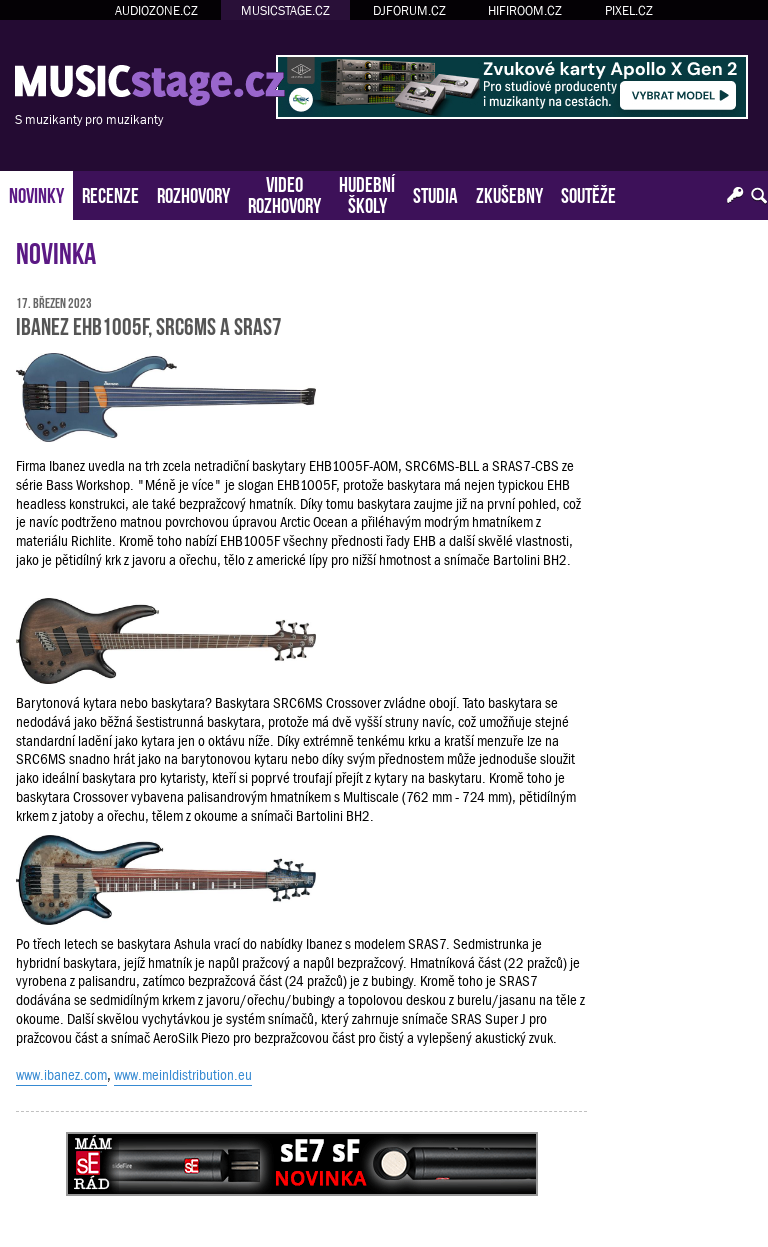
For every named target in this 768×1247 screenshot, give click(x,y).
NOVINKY (36, 193)
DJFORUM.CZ (409, 10)
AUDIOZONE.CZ (156, 10)
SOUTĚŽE (588, 193)
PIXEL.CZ (629, 10)
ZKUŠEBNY (509, 193)
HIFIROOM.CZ (525, 10)
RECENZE (110, 193)
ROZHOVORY (193, 193)
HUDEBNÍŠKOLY (367, 193)
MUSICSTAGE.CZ (285, 10)
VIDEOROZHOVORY (284, 193)
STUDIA (435, 193)
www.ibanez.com (61, 1075)
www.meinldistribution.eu (183, 1075)
